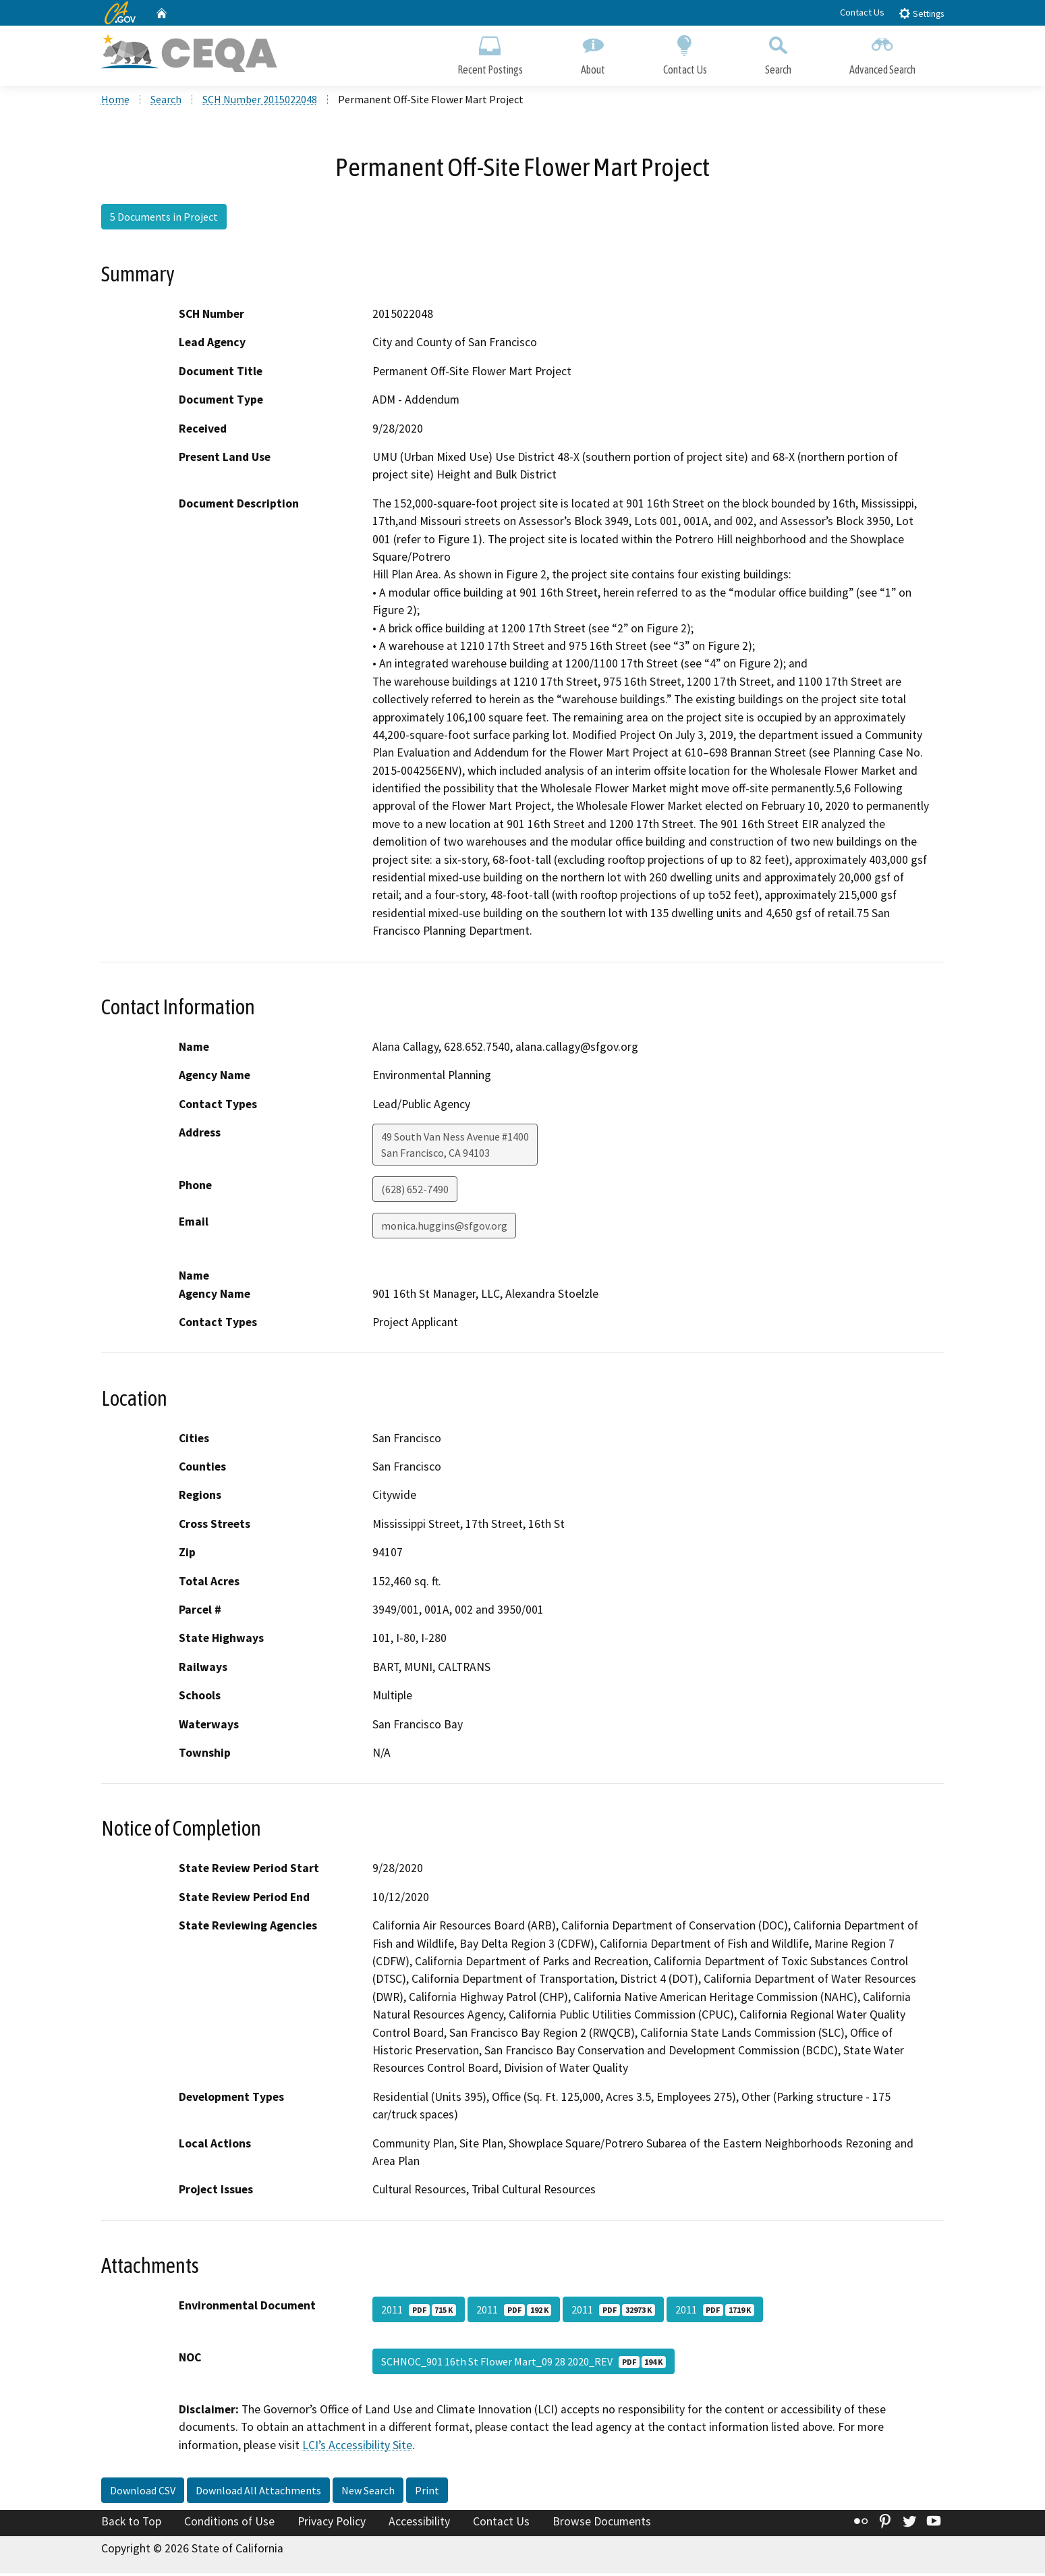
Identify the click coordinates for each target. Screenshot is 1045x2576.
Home (115, 102)
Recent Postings (490, 52)
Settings (921, 13)
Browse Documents (602, 2524)
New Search (368, 2493)
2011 (418, 2312)
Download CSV (142, 2493)
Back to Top (131, 2524)
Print (427, 2493)
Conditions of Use (229, 2524)
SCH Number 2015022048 (259, 102)
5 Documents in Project (164, 219)
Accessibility (419, 2524)
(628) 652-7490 (415, 1192)
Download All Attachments (258, 2493)
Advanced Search (882, 52)
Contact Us (862, 12)
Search (778, 52)
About (593, 52)
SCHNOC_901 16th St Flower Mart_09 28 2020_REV (523, 2364)
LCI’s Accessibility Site (357, 2447)
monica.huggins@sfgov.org (444, 1228)
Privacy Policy (332, 2524)
